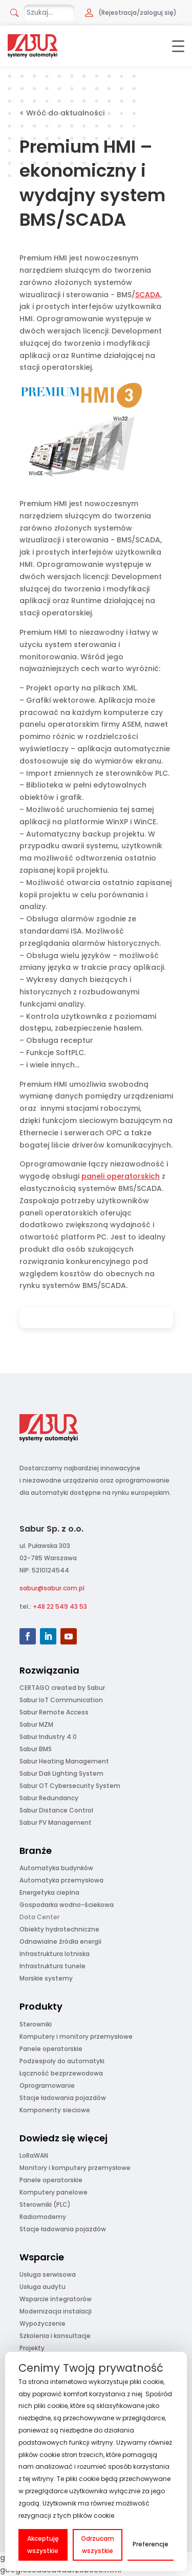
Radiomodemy (42, 2216)
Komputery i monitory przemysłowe (76, 2036)
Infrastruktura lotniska (54, 1953)
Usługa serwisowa (47, 2274)
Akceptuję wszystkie (43, 2544)
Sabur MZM (36, 1724)
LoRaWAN (33, 2155)
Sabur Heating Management (64, 1761)
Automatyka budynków (56, 1868)
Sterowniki (35, 2024)
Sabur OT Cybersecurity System (69, 1785)
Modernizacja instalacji (55, 2311)
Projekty (32, 2348)
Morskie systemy (46, 1978)
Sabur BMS (35, 1749)
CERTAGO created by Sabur (62, 1687)
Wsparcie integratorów (55, 2299)
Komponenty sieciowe (54, 2110)
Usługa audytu (42, 2286)
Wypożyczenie (42, 2323)
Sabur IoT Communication (61, 1700)
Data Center (39, 1917)
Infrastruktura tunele (52, 1966)
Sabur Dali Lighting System (61, 1773)
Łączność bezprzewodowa (61, 2073)
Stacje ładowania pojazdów (62, 2097)
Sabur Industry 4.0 (48, 1736)
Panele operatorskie (50, 2048)
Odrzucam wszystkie (97, 2544)
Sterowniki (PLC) (45, 2204)
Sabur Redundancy (48, 1798)
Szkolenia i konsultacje (55, 2335)
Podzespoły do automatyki (61, 2061)
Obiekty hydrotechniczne (59, 1929)
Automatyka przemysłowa (61, 1880)
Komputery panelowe (53, 2192)
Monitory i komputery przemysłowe (75, 2167)
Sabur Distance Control (56, 1810)
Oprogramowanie (47, 2085)
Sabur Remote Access (54, 1712)
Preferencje (150, 2544)
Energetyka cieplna (49, 1892)
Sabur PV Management (55, 1822)
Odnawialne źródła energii (60, 1941)
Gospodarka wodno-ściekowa (66, 1904)
